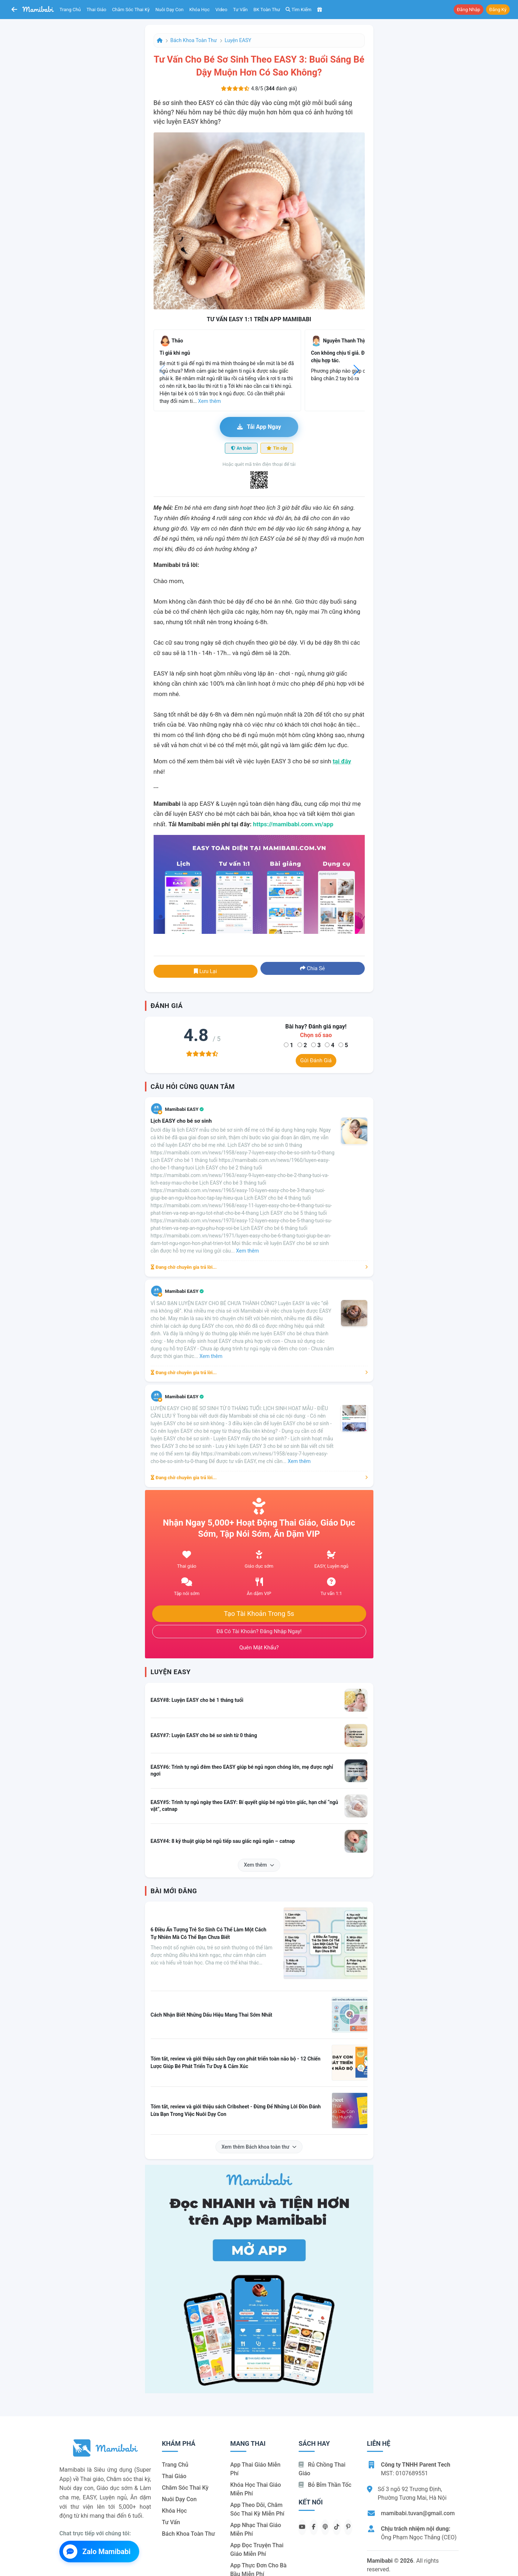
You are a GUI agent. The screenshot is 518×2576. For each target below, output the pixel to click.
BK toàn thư (267, 9)
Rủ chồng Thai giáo (322, 2469)
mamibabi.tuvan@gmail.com (418, 2513)
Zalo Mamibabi (97, 2551)
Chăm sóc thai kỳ (131, 9)
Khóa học (199, 9)
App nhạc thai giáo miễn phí (255, 2529)
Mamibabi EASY (184, 1109)
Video (221, 9)
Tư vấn (240, 9)
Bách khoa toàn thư (194, 40)
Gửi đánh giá (316, 1060)
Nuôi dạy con (169, 9)
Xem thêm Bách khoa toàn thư (259, 2147)
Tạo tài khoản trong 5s (259, 1614)
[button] (356, 370)
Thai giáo (96, 9)
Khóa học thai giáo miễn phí (255, 2489)
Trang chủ (70, 9)
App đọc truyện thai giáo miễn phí (256, 2549)
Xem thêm (259, 1865)
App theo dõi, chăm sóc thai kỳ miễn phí (257, 2509)
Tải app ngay (259, 426)
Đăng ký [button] (497, 9)
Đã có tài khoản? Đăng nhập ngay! (259, 1631)
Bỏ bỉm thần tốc (325, 2484)
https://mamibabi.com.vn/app (293, 824)
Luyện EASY (238, 40)
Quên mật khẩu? (259, 1647)
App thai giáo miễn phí (255, 2469)
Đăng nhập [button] (468, 9)
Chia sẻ (312, 968)
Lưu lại (205, 971)
